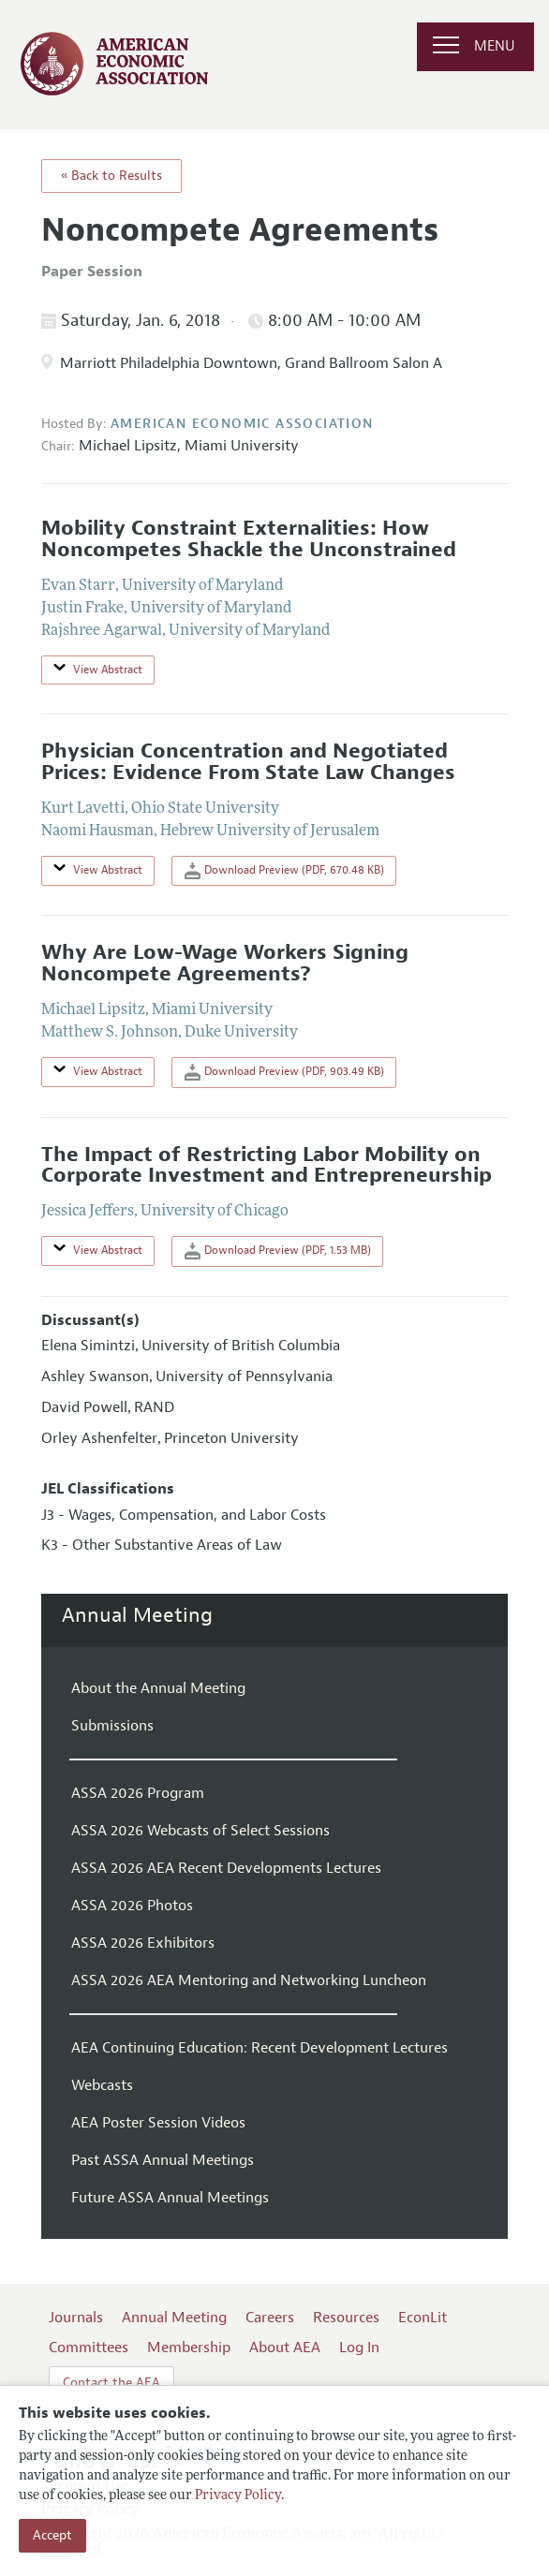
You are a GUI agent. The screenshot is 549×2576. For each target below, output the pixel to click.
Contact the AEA (111, 2383)
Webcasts (102, 2085)
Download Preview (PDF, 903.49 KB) (284, 1072)
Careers (269, 2317)
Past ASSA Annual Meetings (162, 2160)
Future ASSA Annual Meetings (170, 2197)
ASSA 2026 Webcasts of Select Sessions (200, 1830)
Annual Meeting (137, 1615)
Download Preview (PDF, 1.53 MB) (278, 1251)
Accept (52, 2535)
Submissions (112, 1725)
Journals (76, 2317)
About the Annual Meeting (158, 1688)
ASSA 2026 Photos (132, 1905)
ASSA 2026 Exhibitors (143, 1943)
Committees (88, 2347)
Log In (359, 2347)
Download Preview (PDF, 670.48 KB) (284, 870)
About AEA (284, 2347)
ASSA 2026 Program (137, 1793)
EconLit (422, 2317)
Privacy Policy (238, 2496)
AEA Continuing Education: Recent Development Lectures (259, 2048)
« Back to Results (111, 176)
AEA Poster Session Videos (158, 2122)
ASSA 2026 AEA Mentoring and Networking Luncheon (248, 1980)
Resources (346, 2317)
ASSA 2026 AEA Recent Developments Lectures (226, 1868)
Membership (188, 2347)
